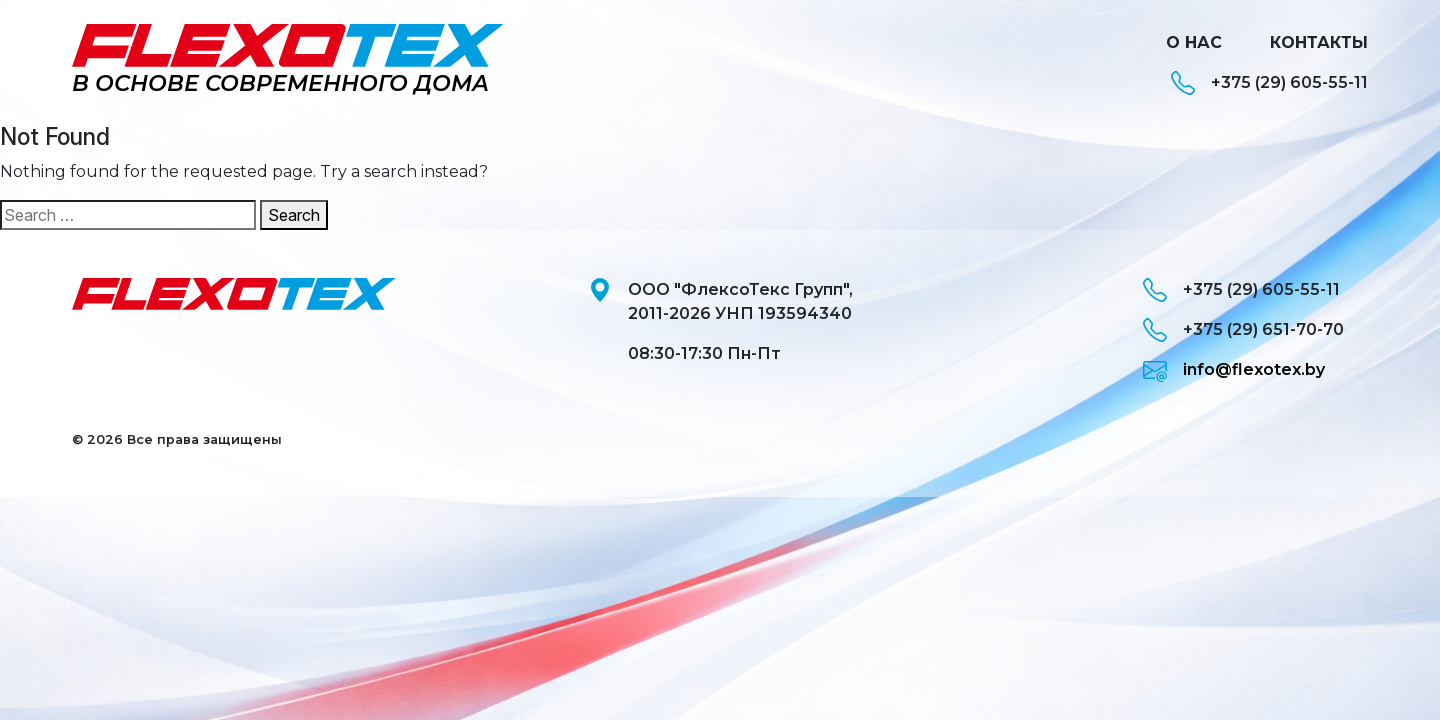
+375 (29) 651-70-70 (1243, 330)
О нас (1194, 42)
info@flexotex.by (1234, 370)
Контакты (1319, 42)
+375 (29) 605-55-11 (1269, 83)
